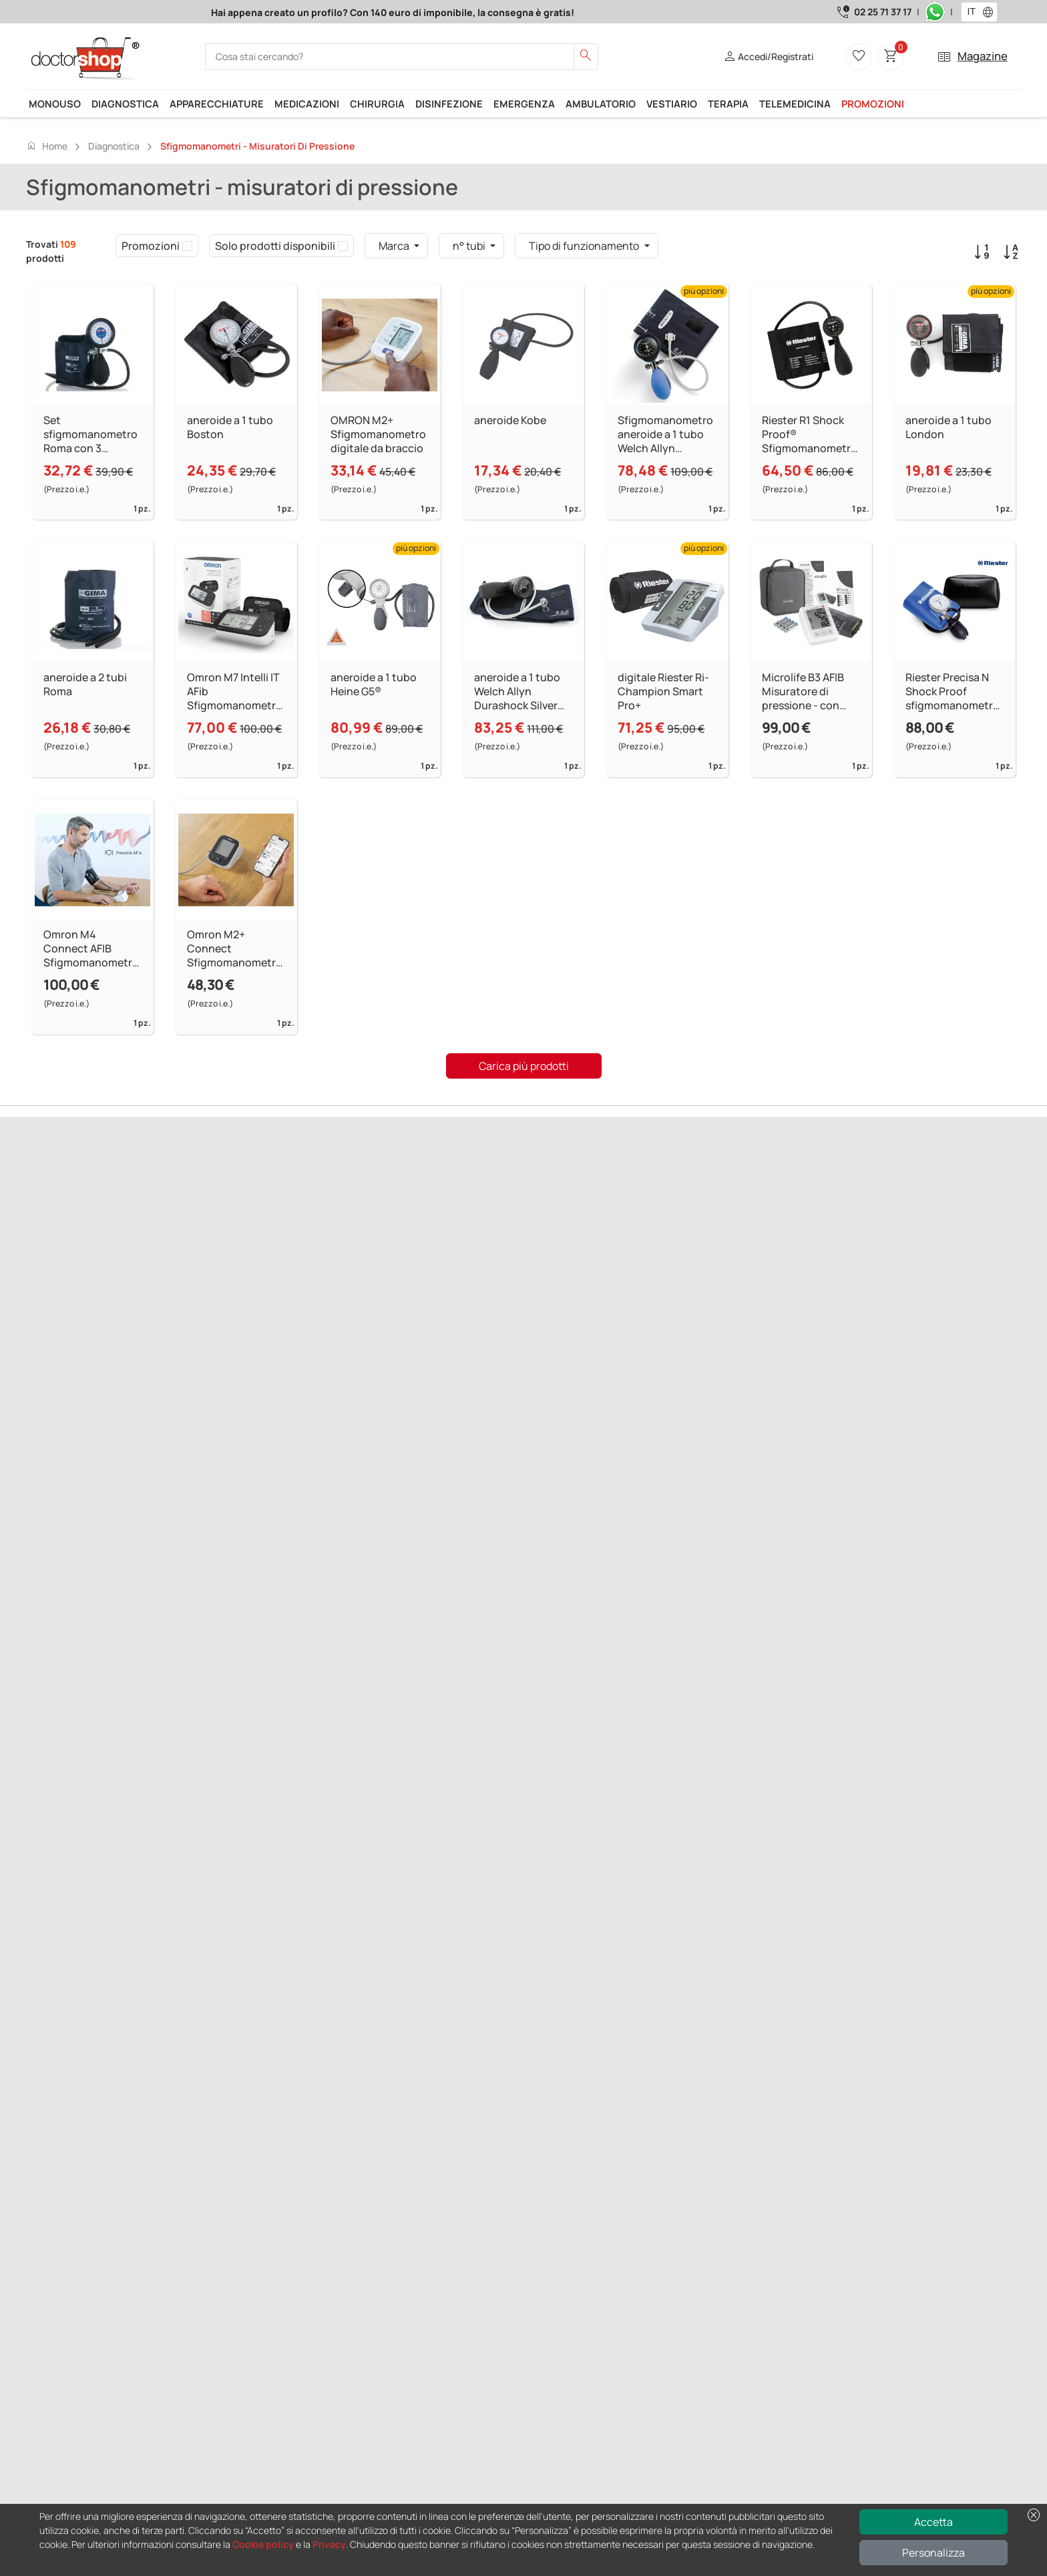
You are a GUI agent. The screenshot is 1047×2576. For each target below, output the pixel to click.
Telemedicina (795, 103)
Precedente (52, 1257)
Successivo (107, 1257)
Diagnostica (125, 103)
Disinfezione (449, 103)
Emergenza (524, 103)
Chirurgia (377, 103)
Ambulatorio (601, 103)
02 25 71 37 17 (882, 11)
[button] (991, 12)
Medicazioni (306, 103)
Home (46, 145)
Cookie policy (263, 2544)
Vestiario (671, 103)
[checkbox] (187, 246)
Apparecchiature (217, 103)
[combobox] (971, 12)
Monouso (55, 103)
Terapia (728, 103)
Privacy (329, 2544)
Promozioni (872, 103)
